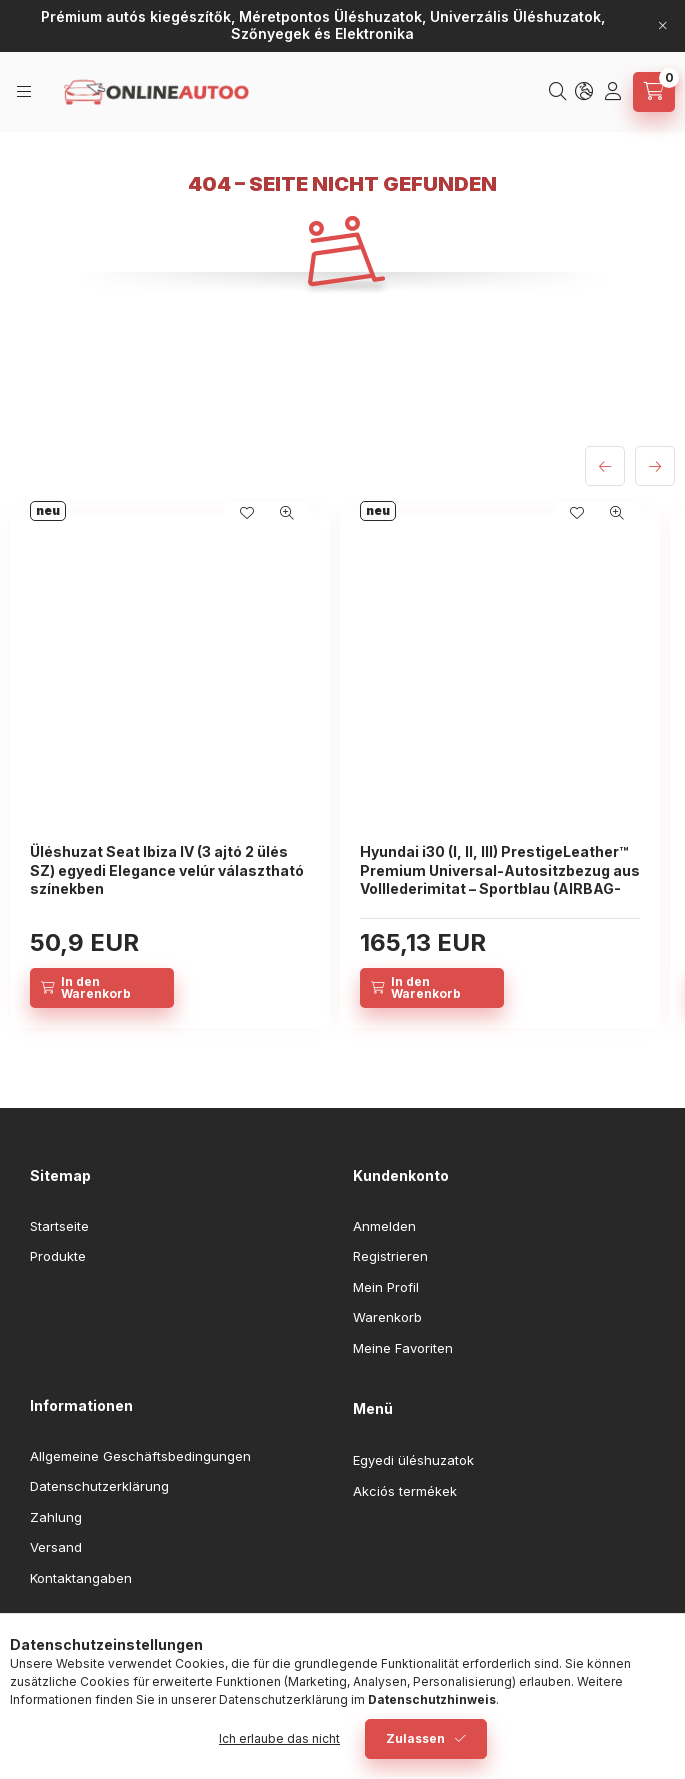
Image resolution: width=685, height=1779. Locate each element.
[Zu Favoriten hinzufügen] (247, 513)
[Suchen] (560, 92)
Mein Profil (386, 1287)
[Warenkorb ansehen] (654, 92)
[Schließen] (663, 26)
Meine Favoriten (403, 1348)
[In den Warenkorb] (102, 988)
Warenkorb (387, 1317)
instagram (76, 1628)
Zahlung (56, 1517)
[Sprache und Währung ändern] (586, 92)
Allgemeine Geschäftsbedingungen (140, 1456)
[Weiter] (655, 466)
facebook (36, 1628)
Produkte (58, 1256)
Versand (56, 1547)
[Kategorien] (25, 91)
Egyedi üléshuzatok (413, 1460)
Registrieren (390, 1256)
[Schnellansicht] (287, 513)
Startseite (59, 1226)
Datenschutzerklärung (99, 1486)
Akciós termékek (405, 1491)
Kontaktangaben (81, 1578)
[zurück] (605, 466)
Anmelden (384, 1226)
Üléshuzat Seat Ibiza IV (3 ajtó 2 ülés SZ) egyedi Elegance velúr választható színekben (167, 869)
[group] (342, 770)
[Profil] (615, 92)
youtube (116, 1628)
